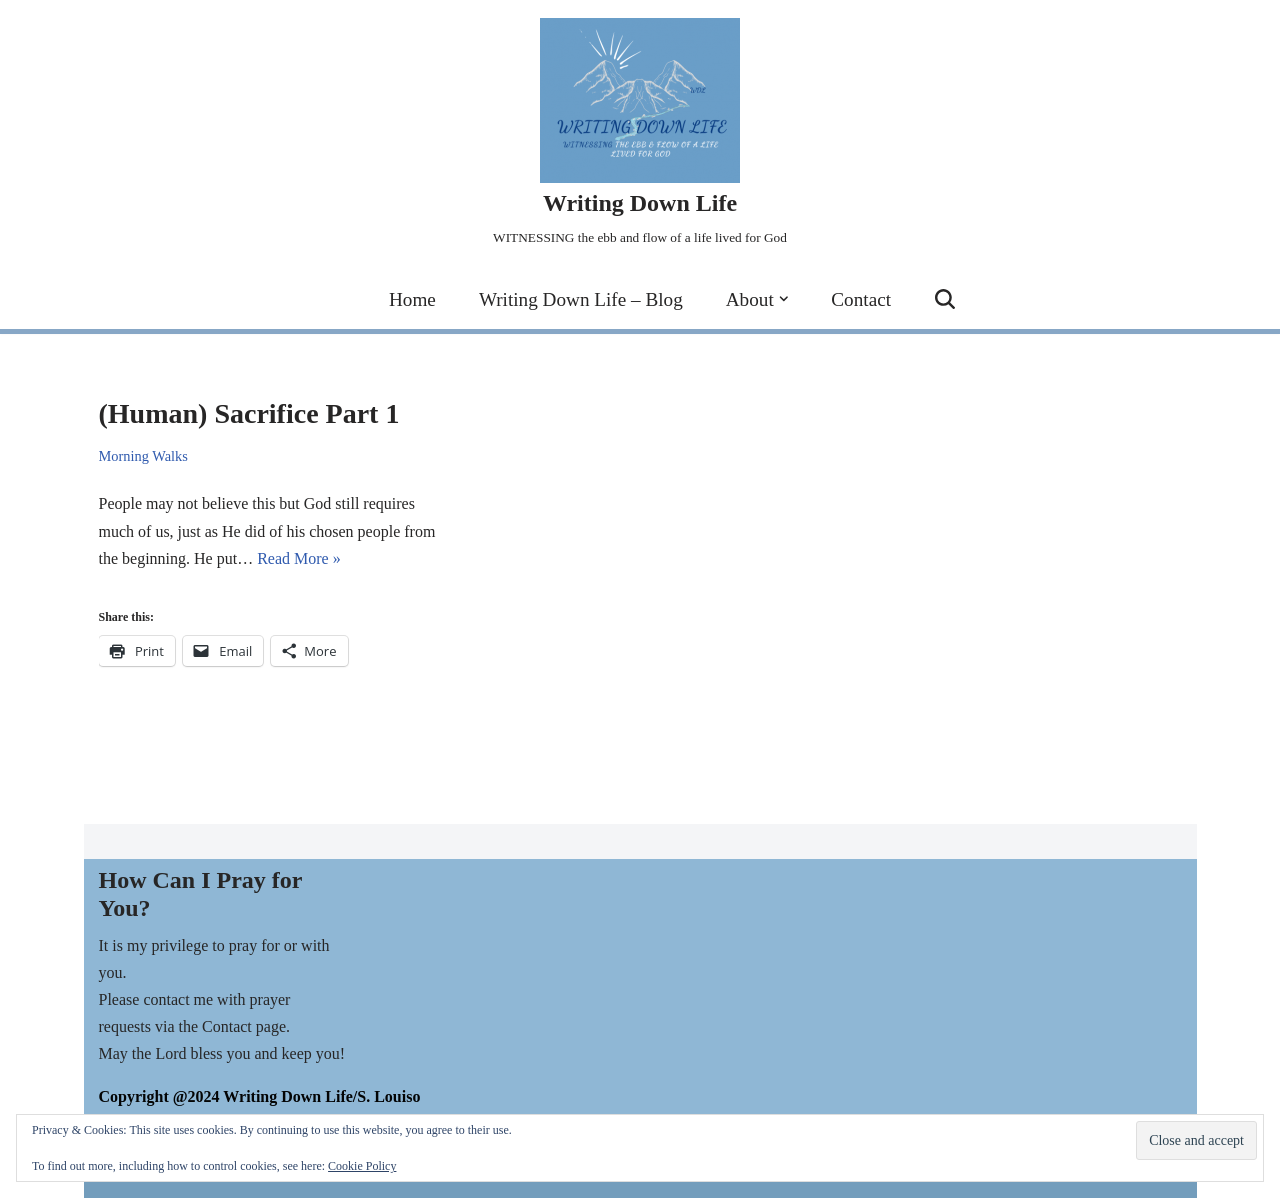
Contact (861, 299)
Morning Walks (143, 456)
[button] (784, 299)
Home (412, 299)
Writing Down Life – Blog (581, 299)
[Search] (945, 299)
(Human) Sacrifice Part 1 (249, 413)
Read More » (299, 558)
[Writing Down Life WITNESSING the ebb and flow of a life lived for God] (640, 134)
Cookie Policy (362, 1166)
